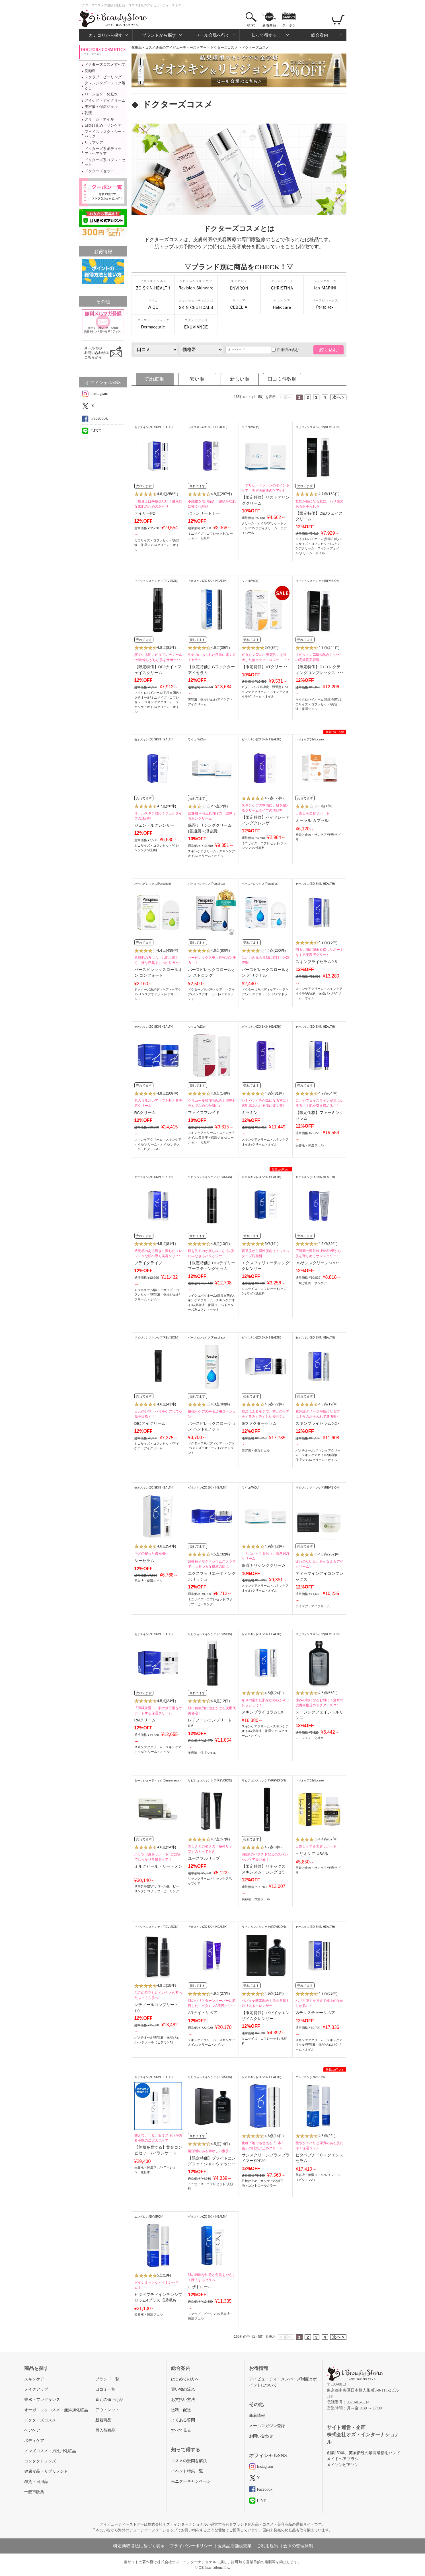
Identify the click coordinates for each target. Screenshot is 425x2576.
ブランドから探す (159, 35)
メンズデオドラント (152, 994)
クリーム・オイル (99, 119)
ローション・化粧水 (101, 94)
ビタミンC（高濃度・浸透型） (263, 687)
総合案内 (319, 35)
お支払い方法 (183, 2400)
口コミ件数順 (282, 379)
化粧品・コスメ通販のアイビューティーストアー (169, 48)
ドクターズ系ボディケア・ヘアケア (103, 151)
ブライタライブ (148, 1263)
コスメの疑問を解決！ (191, 2461)
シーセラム (144, 1561)
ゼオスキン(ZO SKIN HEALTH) (154, 427)
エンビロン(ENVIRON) (310, 2077)
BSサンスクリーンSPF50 (317, 1263)
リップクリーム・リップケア (208, 1878)
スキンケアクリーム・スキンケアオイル (317, 548)
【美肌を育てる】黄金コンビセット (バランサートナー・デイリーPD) (158, 2153)
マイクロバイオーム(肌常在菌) (316, 539)
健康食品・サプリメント (46, 2471)
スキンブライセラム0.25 (317, 1423)
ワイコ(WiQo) (250, 427)
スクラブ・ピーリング (103, 77)
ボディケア (34, 2441)
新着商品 (269, 25)
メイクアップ (36, 2389)
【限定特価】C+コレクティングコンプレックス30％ (317, 673)
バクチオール (304, 1450)
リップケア (94, 142)
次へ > (338, 397)
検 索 (251, 25)
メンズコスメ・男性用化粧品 (50, 2451)
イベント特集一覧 (187, 2471)
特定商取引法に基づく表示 (139, 2546)
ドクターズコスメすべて (105, 64)
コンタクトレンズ (40, 2461)
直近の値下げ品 (109, 2400)
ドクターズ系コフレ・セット (105, 162)
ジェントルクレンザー (154, 825)
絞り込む (328, 350)
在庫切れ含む (285, 350)
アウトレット (107, 2410)
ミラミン (250, 1113)
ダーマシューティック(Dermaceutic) (157, 1780)
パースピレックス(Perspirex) (152, 883)
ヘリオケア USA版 (311, 1854)
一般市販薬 (34, 2492)
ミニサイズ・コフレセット (153, 540)
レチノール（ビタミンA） (156, 2042)
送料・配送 (181, 2410)
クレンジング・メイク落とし (105, 85)
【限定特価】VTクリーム (264, 667)
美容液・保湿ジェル (101, 106)
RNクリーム (145, 1720)
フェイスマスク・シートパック (105, 134)
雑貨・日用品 (36, 2481)
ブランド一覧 (107, 2379)
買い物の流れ (183, 2389)
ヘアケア (32, 2430)
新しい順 (239, 379)
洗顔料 (90, 71)
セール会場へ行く (213, 35)
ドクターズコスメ (224, 48)
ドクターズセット (99, 171)
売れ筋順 (155, 379)
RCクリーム (145, 1113)
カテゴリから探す (106, 35)
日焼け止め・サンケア (103, 125)
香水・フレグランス (42, 2400)
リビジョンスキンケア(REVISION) (317, 427)
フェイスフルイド (204, 1113)
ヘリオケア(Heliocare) (309, 739)
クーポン (289, 25)
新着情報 (257, 2415)
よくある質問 (183, 2420)
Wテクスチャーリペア (315, 2013)
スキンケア (34, 2379)
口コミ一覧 (105, 2389)
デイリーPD (145, 513)
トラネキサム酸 (145, 1290)
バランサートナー (204, 513)
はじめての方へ (185, 2379)
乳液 (88, 113)
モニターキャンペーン (191, 2481)
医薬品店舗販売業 (234, 2546)
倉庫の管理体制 (298, 2546)
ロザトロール (200, 2287)
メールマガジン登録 (267, 2426)
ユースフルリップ (204, 1858)
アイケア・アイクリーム (105, 100)
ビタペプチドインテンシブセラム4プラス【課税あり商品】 (158, 2300)
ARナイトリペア (202, 2013)
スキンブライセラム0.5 (316, 962)
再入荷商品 (105, 2430)
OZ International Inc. (214, 2567)
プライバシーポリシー (191, 2546)
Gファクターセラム (259, 1423)
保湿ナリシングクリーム (264, 1565)
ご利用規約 (267, 2546)
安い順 (197, 379)
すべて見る (181, 2430)
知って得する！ (266, 35)
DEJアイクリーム (150, 1423)
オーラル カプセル (311, 820)
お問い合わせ (261, 2436)
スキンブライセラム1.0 (262, 1712)
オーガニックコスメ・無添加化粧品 (56, 2410)
